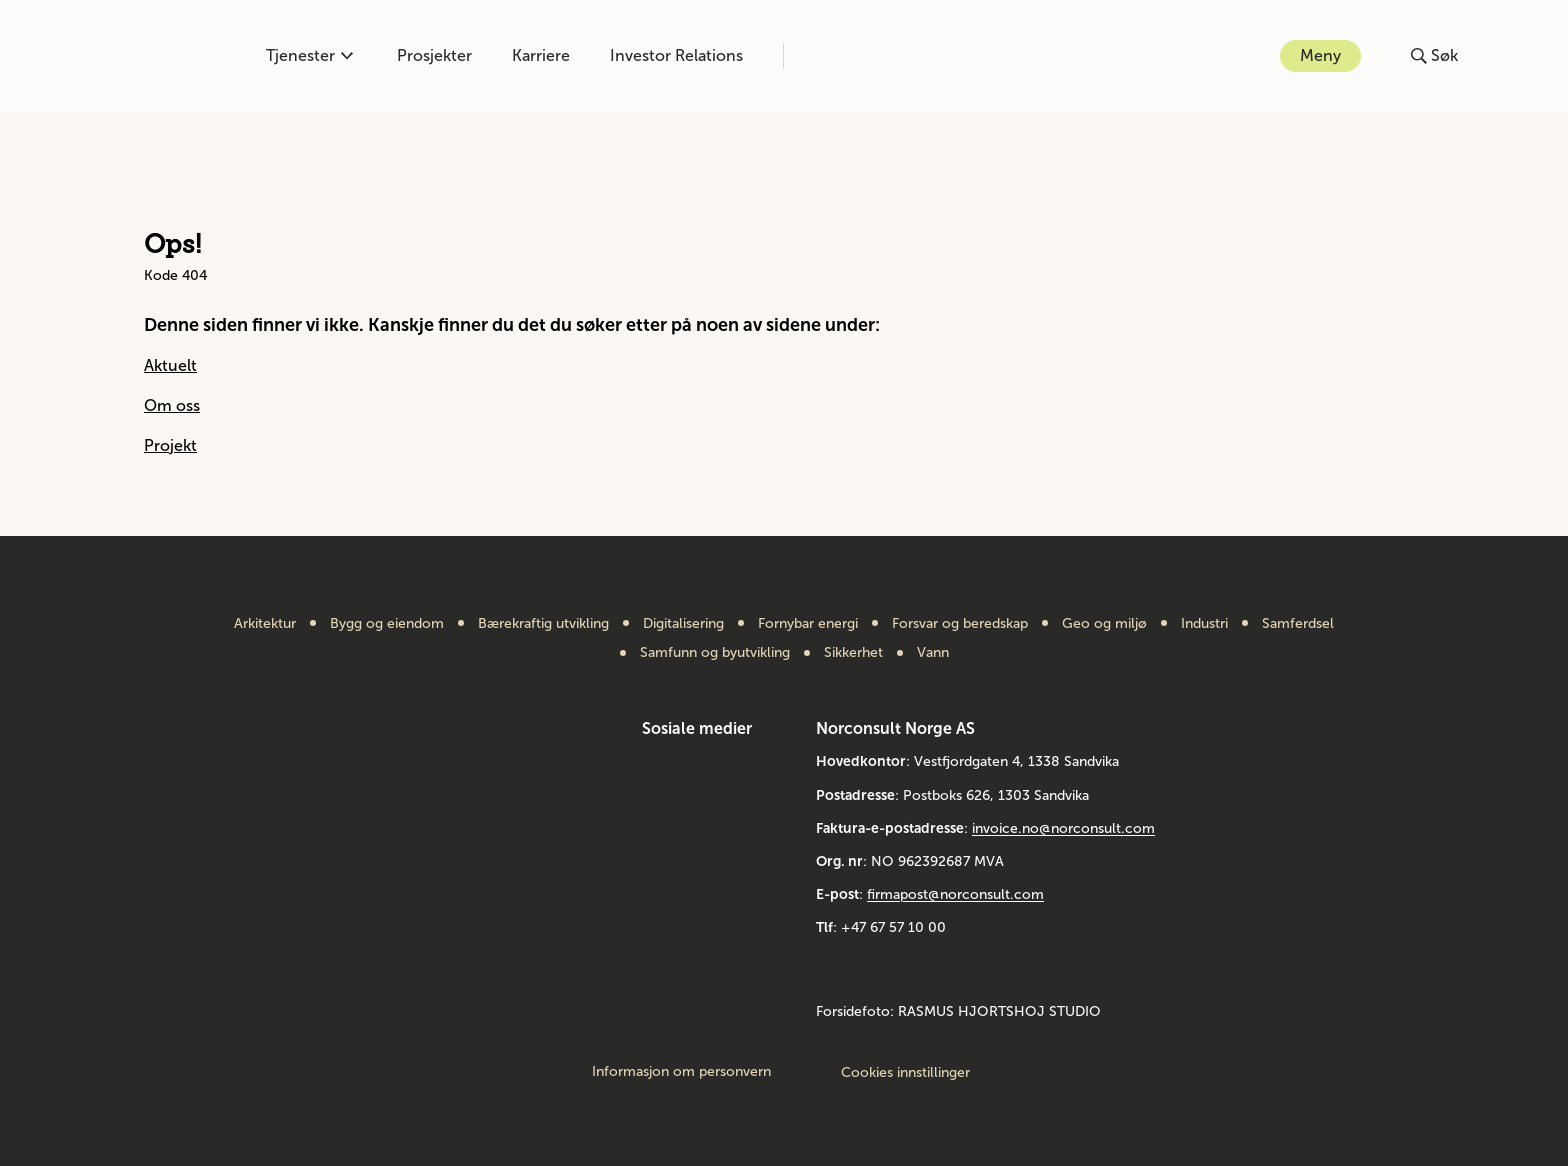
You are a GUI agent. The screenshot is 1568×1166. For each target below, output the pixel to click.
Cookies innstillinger (905, 1072)
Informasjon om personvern (681, 1072)
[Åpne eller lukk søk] (1434, 56)
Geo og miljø (1104, 624)
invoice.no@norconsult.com (1063, 828)
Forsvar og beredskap (960, 624)
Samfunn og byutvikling (715, 653)
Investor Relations (676, 55)
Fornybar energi (808, 624)
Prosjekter (434, 55)
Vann (933, 653)
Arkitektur (265, 624)
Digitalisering (683, 624)
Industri (1204, 624)
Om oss (172, 405)
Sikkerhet (853, 653)
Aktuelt (170, 365)
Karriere (541, 55)
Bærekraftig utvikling (543, 624)
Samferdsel (1298, 624)
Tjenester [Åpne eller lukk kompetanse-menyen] (309, 55)
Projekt (170, 445)
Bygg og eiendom (387, 624)
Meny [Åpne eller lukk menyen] (1320, 55)
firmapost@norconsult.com (955, 894)
